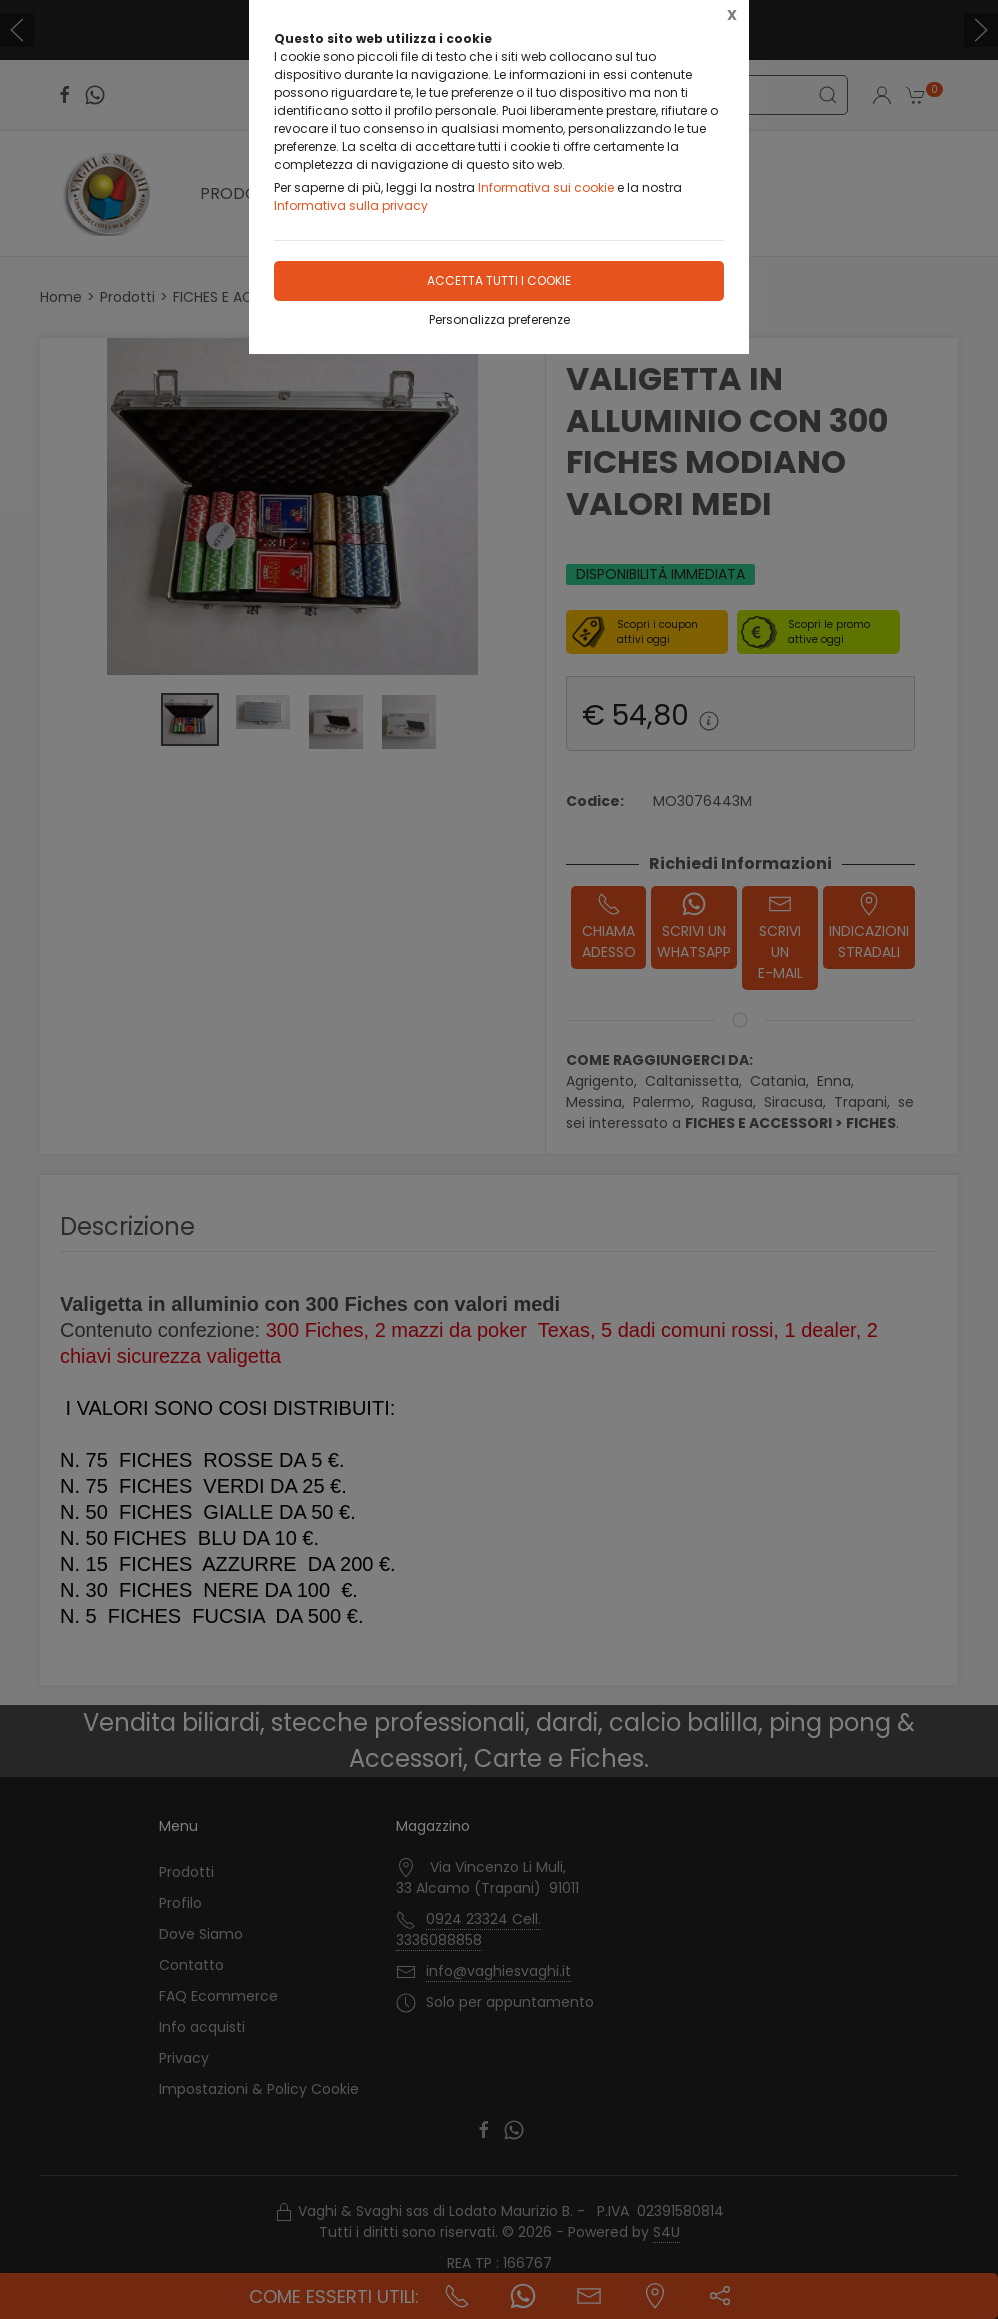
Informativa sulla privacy (351, 205)
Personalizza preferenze (499, 319)
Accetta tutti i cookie (499, 280)
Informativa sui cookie (546, 187)
